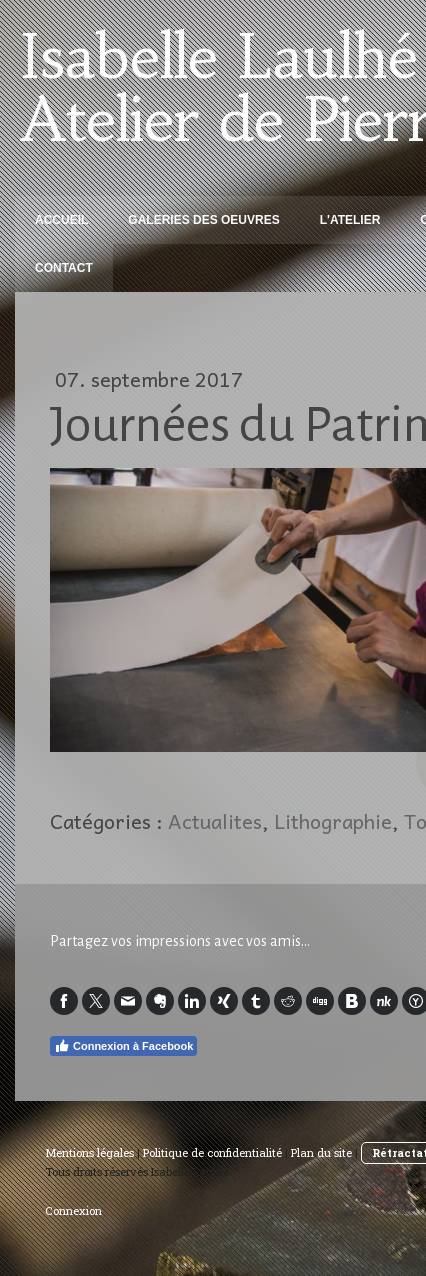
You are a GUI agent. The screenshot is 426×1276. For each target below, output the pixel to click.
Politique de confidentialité (212, 1152)
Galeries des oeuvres (203, 220)
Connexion (73, 1210)
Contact (64, 268)
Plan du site (321, 1152)
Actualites (215, 821)
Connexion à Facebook (123, 1046)
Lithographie (333, 821)
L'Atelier (350, 220)
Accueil (61, 220)
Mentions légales (89, 1152)
